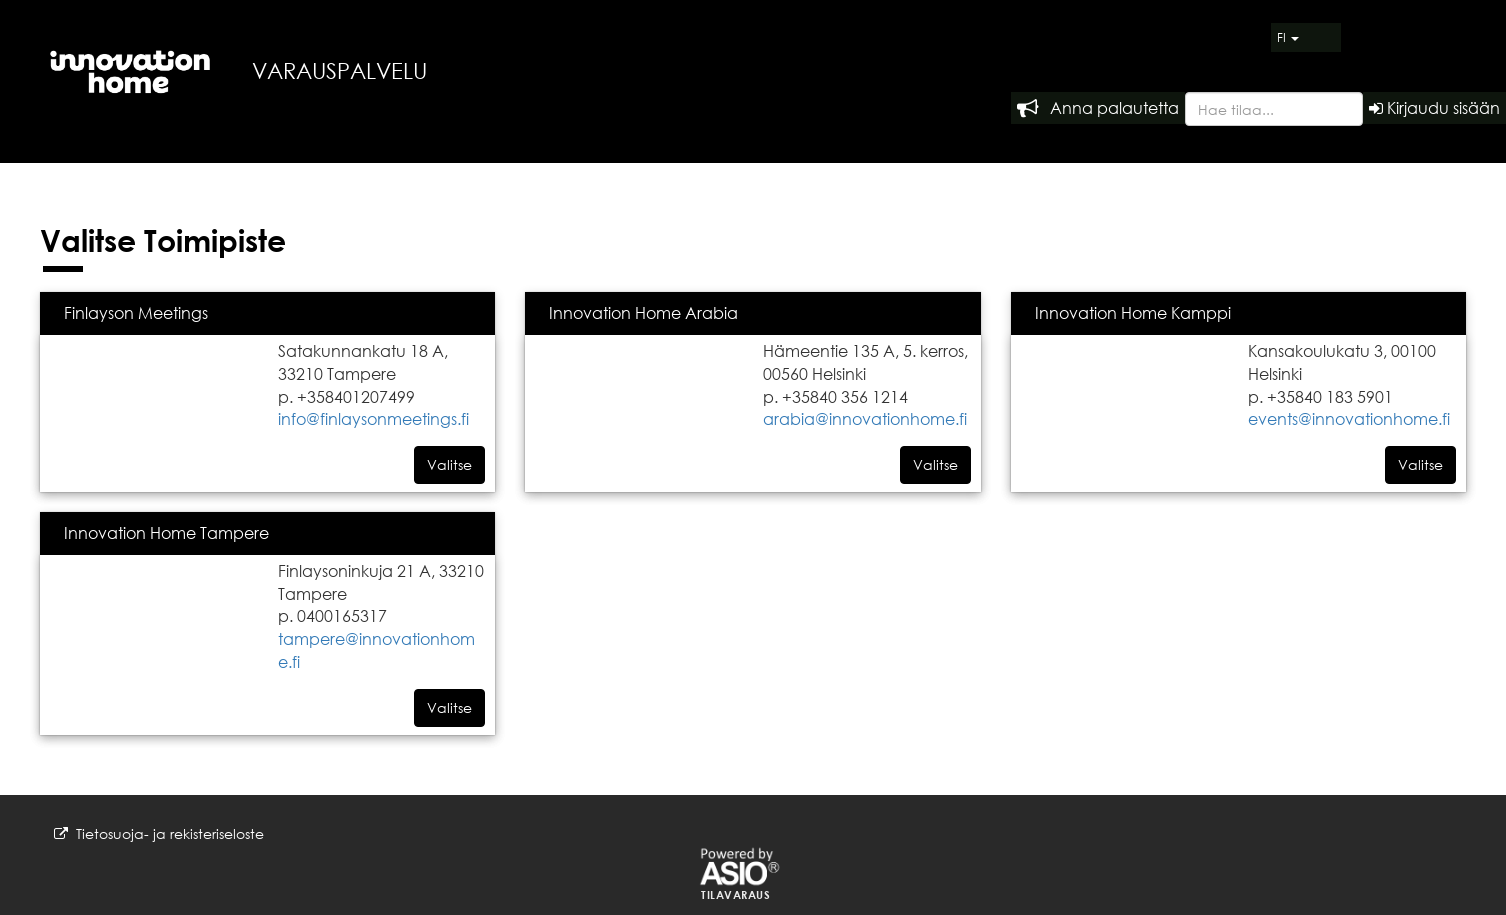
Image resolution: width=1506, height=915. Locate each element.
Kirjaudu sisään (1434, 108)
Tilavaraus (735, 895)
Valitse (449, 464)
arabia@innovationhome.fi (865, 419)
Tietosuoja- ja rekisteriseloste (159, 833)
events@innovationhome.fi (1349, 419)
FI (1288, 37)
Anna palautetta (1098, 108)
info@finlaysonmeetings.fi (373, 419)
